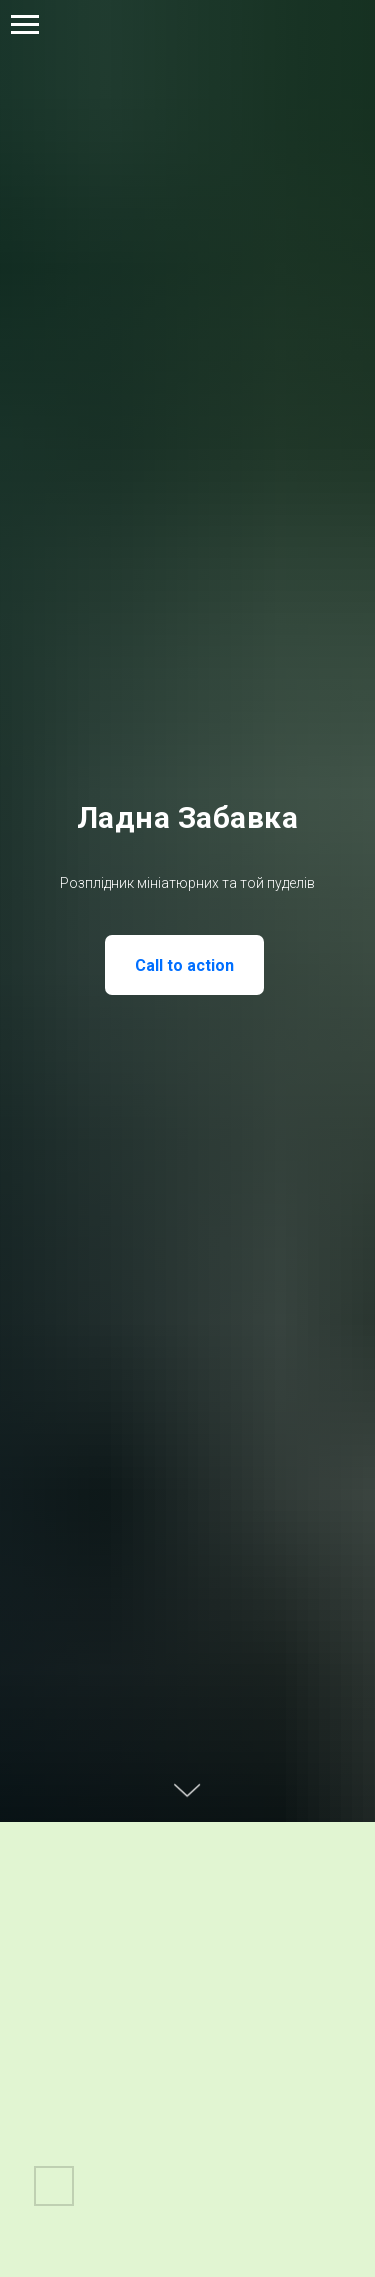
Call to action (184, 965)
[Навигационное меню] (25, 25)
